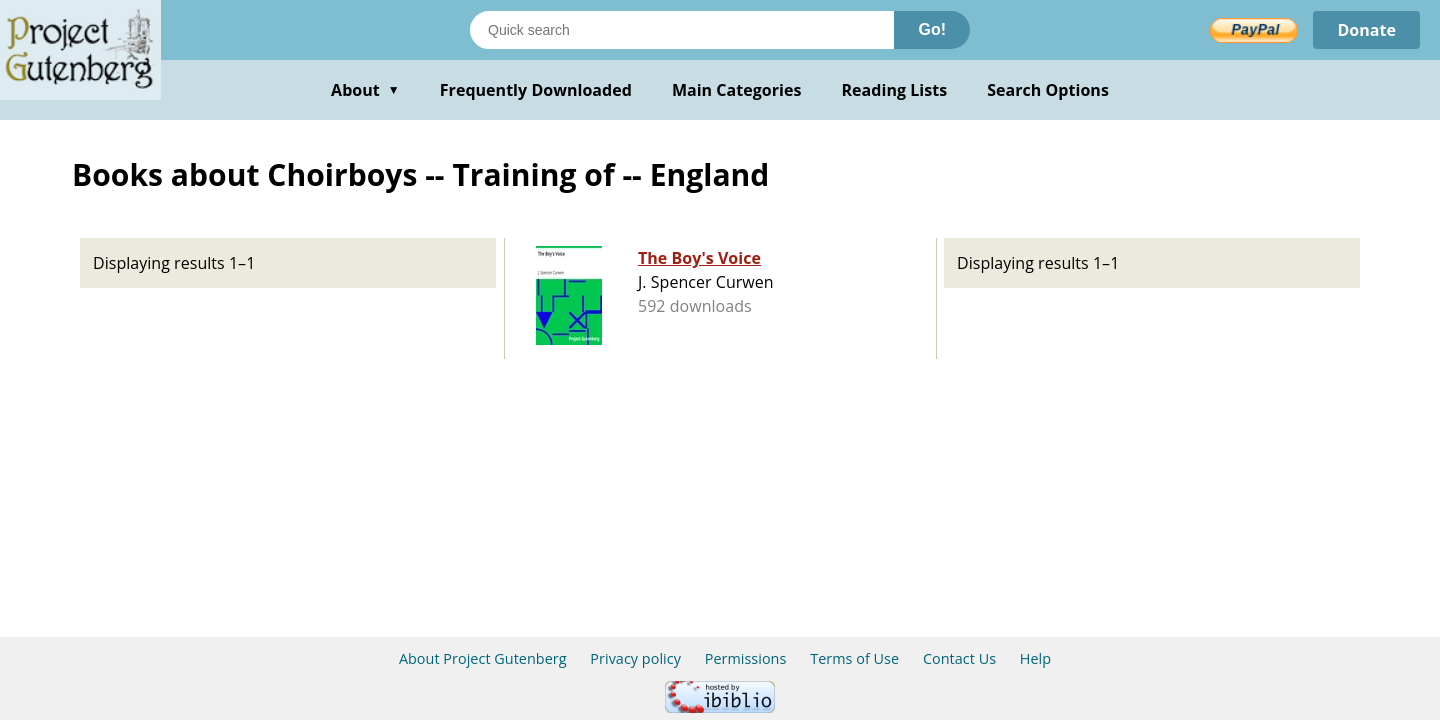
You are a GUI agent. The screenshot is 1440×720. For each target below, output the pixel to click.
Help (1035, 658)
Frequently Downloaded (536, 90)
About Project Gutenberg (483, 658)
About (365, 90)
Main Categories (737, 90)
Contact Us (959, 658)
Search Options (1048, 90)
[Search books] (682, 30)
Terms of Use (854, 658)
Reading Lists (895, 90)
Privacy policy (635, 658)
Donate (1366, 30)
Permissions (746, 658)
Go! (932, 29)
